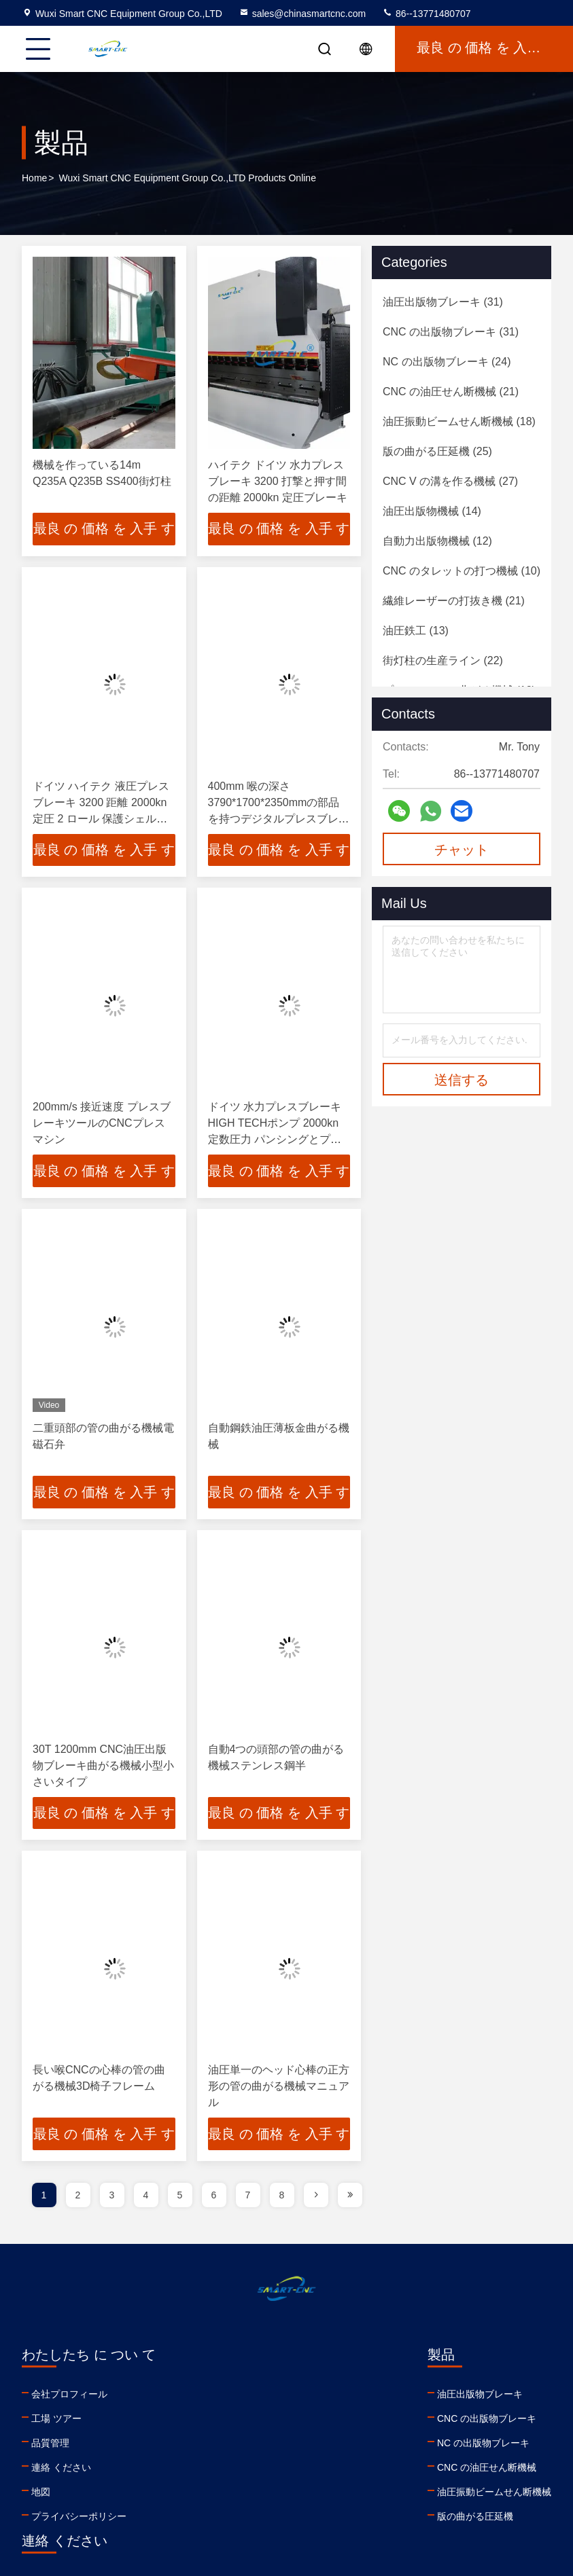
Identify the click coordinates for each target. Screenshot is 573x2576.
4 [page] (146, 2196)
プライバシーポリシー (78, 2517)
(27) (450, 481)
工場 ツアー (56, 2419)
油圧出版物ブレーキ (229, 2395)
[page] (316, 2196)
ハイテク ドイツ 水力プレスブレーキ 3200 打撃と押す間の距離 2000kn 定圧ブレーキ (277, 481)
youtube (371, 2487)
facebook (401, 2487)
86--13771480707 (426, 13)
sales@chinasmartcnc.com (302, 13)
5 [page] (180, 2196)
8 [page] (282, 2196)
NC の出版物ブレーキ (232, 2444)
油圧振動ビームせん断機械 (243, 2493)
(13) (416, 630)
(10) (461, 571)
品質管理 (50, 2444)
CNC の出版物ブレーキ (235, 2419)
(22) (443, 660)
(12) (437, 541)
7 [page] (248, 2196)
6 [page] (214, 2196)
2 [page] (78, 2196)
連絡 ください (61, 2468)
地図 (40, 2493)
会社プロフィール (69, 2395)
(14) (432, 511)
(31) (443, 302)
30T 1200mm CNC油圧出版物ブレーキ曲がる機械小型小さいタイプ (103, 1766)
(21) (451, 391)
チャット (461, 849)
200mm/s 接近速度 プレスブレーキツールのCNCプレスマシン (102, 1124)
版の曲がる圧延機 (224, 2517)
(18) (459, 421)
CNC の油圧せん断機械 (235, 2468)
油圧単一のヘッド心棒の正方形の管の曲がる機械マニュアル (278, 2087)
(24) (446, 361)
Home (34, 178)
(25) (437, 451)
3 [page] (112, 2196)
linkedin (341, 2487)
